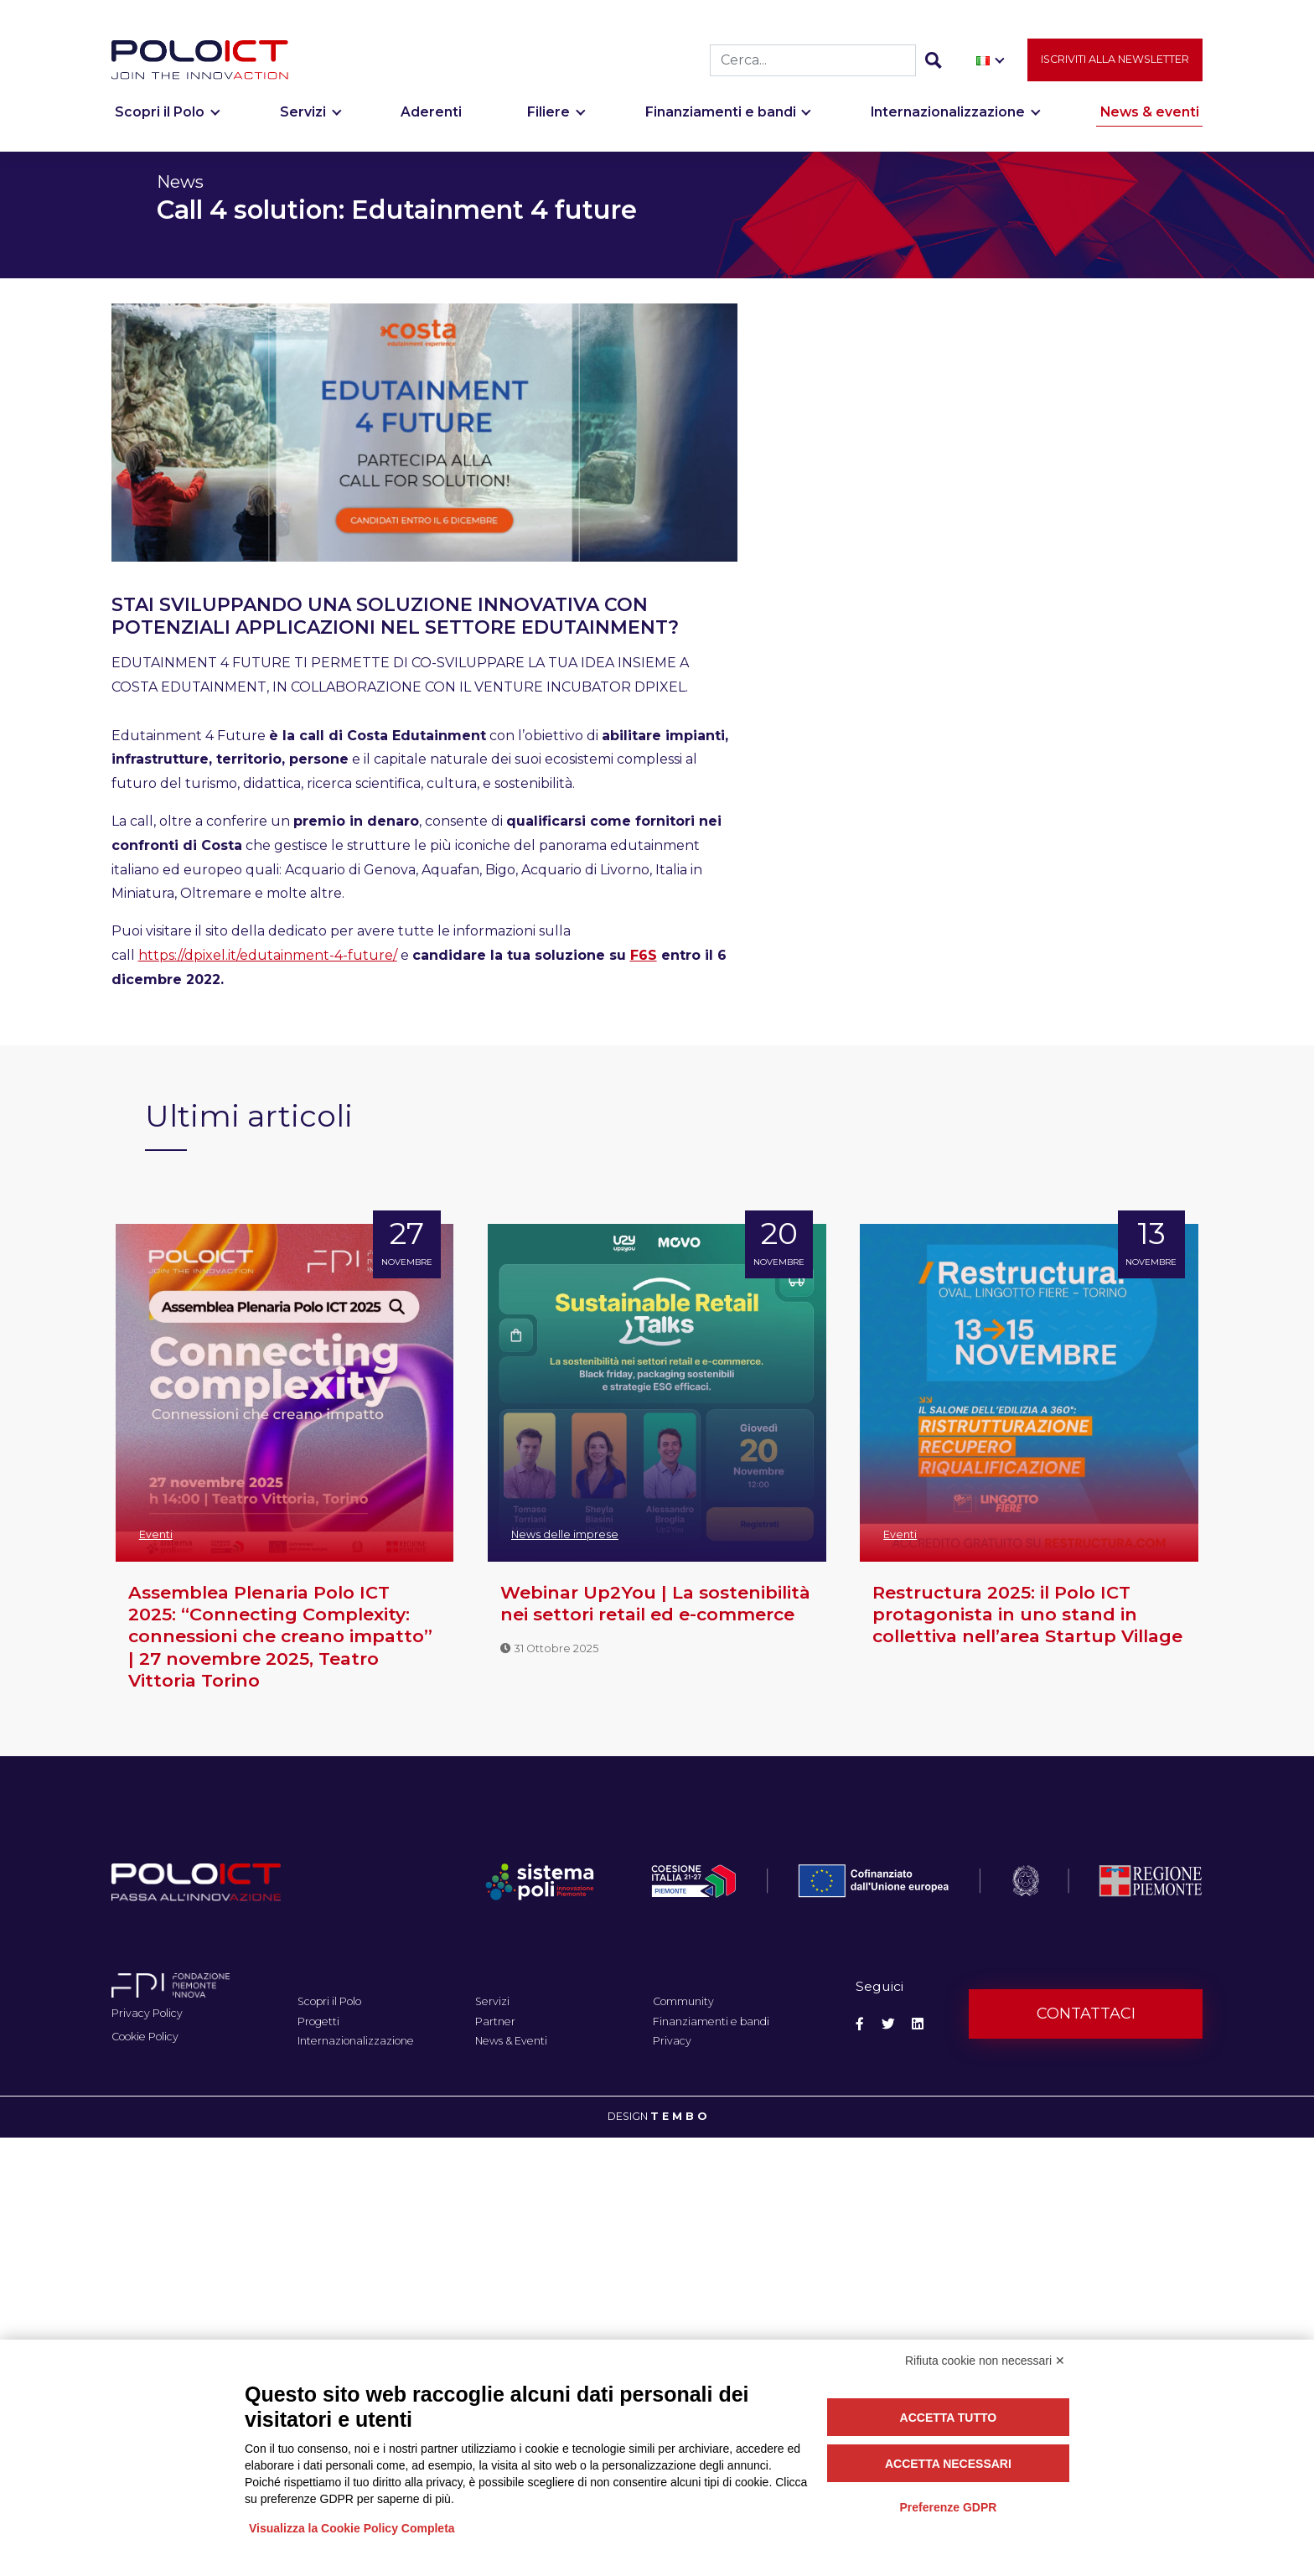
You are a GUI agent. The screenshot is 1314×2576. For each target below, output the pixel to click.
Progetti (318, 2021)
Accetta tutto (948, 2417)
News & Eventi (511, 2040)
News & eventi (1149, 115)
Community (683, 2001)
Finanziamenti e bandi (720, 115)
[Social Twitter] (888, 2024)
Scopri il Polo (159, 115)
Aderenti (431, 115)
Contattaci (1086, 2013)
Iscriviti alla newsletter (1115, 62)
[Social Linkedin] (917, 2024)
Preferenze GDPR (947, 2507)
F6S (643, 955)
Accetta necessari (948, 2463)
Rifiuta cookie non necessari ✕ (985, 2360)
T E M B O (678, 2116)
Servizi (303, 115)
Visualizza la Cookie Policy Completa (352, 2528)
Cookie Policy (144, 2036)
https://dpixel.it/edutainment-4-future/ (267, 955)
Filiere (548, 115)
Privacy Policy (147, 2013)
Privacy (672, 2040)
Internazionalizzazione (948, 115)
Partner (495, 2021)
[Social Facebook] (860, 2024)
